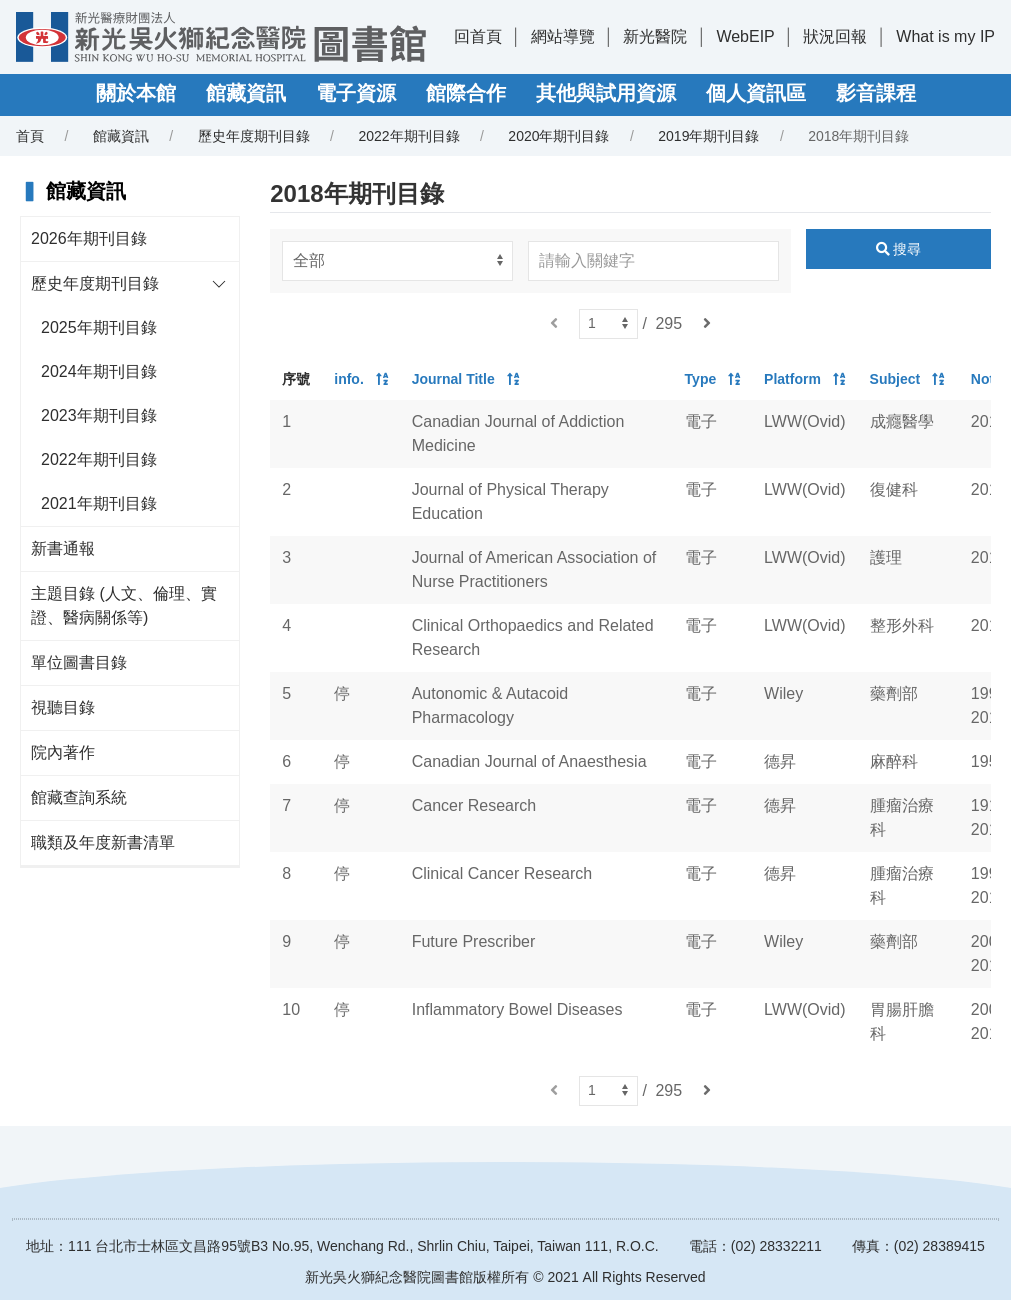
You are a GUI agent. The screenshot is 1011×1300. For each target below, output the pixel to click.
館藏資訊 (246, 93)
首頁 (30, 136)
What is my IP (945, 36)
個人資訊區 (756, 93)
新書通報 (63, 548)
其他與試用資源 (606, 93)
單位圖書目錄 (79, 662)
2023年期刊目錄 (99, 415)
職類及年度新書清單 (103, 842)
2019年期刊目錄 (708, 136)
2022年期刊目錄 (408, 136)
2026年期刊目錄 (89, 238)
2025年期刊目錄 (99, 327)
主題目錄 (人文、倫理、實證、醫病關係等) (124, 605)
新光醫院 (655, 36)
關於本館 (136, 93)
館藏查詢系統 (79, 797)
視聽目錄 (63, 707)
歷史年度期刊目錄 (254, 136)
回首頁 (478, 36)
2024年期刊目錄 (99, 371)
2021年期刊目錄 (99, 503)
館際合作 (466, 93)
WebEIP (745, 36)
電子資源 (356, 93)
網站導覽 (563, 36)
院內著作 (63, 752)
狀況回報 (835, 36)
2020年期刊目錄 (558, 136)
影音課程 (876, 93)
